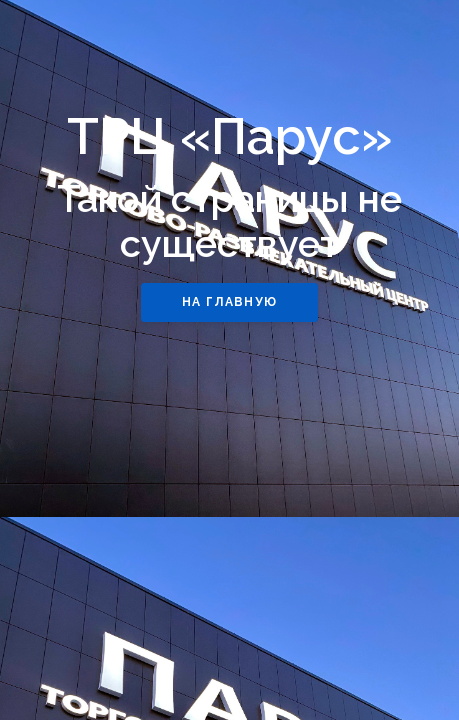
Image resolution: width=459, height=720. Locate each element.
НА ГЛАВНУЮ (229, 302)
